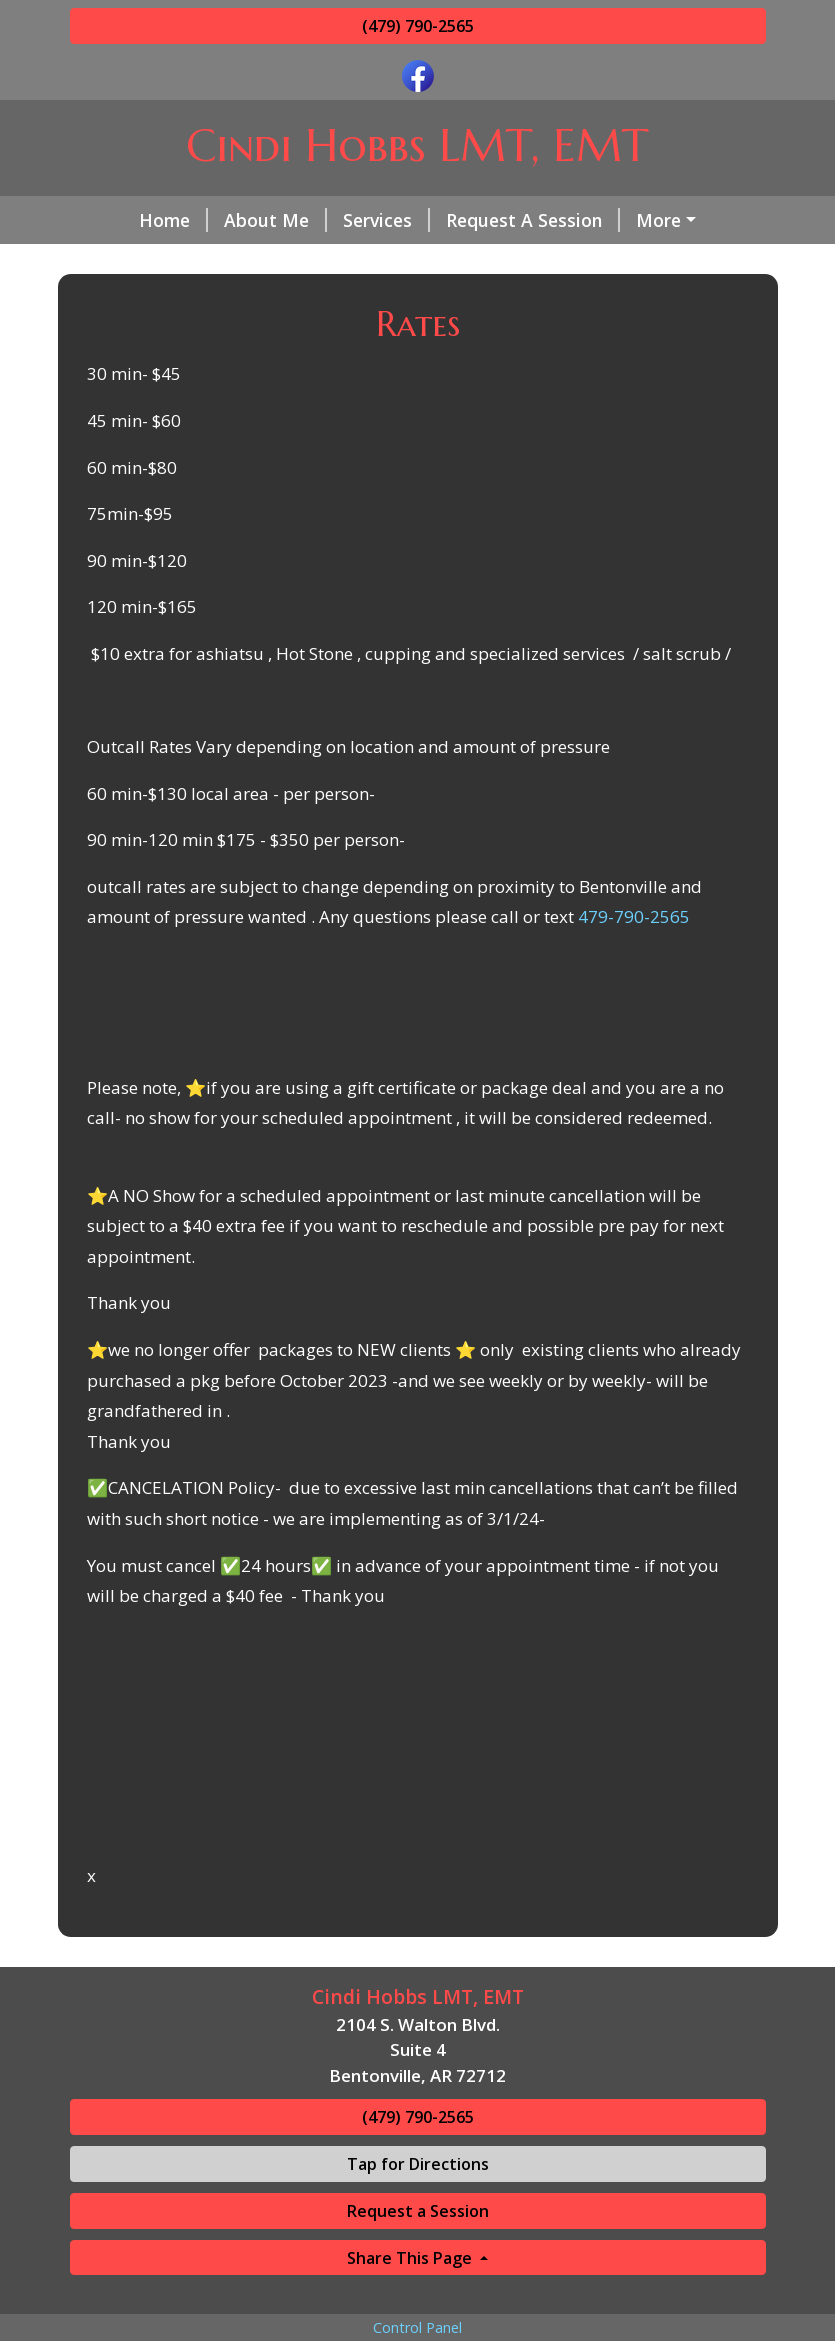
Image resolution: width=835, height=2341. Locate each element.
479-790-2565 (634, 1001)
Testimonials (438, 262)
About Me (222, 220)
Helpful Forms (289, 262)
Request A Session (480, 220)
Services (333, 220)
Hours (405, 305)
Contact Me (144, 262)
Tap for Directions (418, 2248)
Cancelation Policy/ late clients (586, 305)
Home (120, 220)
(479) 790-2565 (418, 26)
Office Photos (585, 262)
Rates (616, 220)
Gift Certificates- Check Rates (220, 305)
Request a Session (418, 2295)
